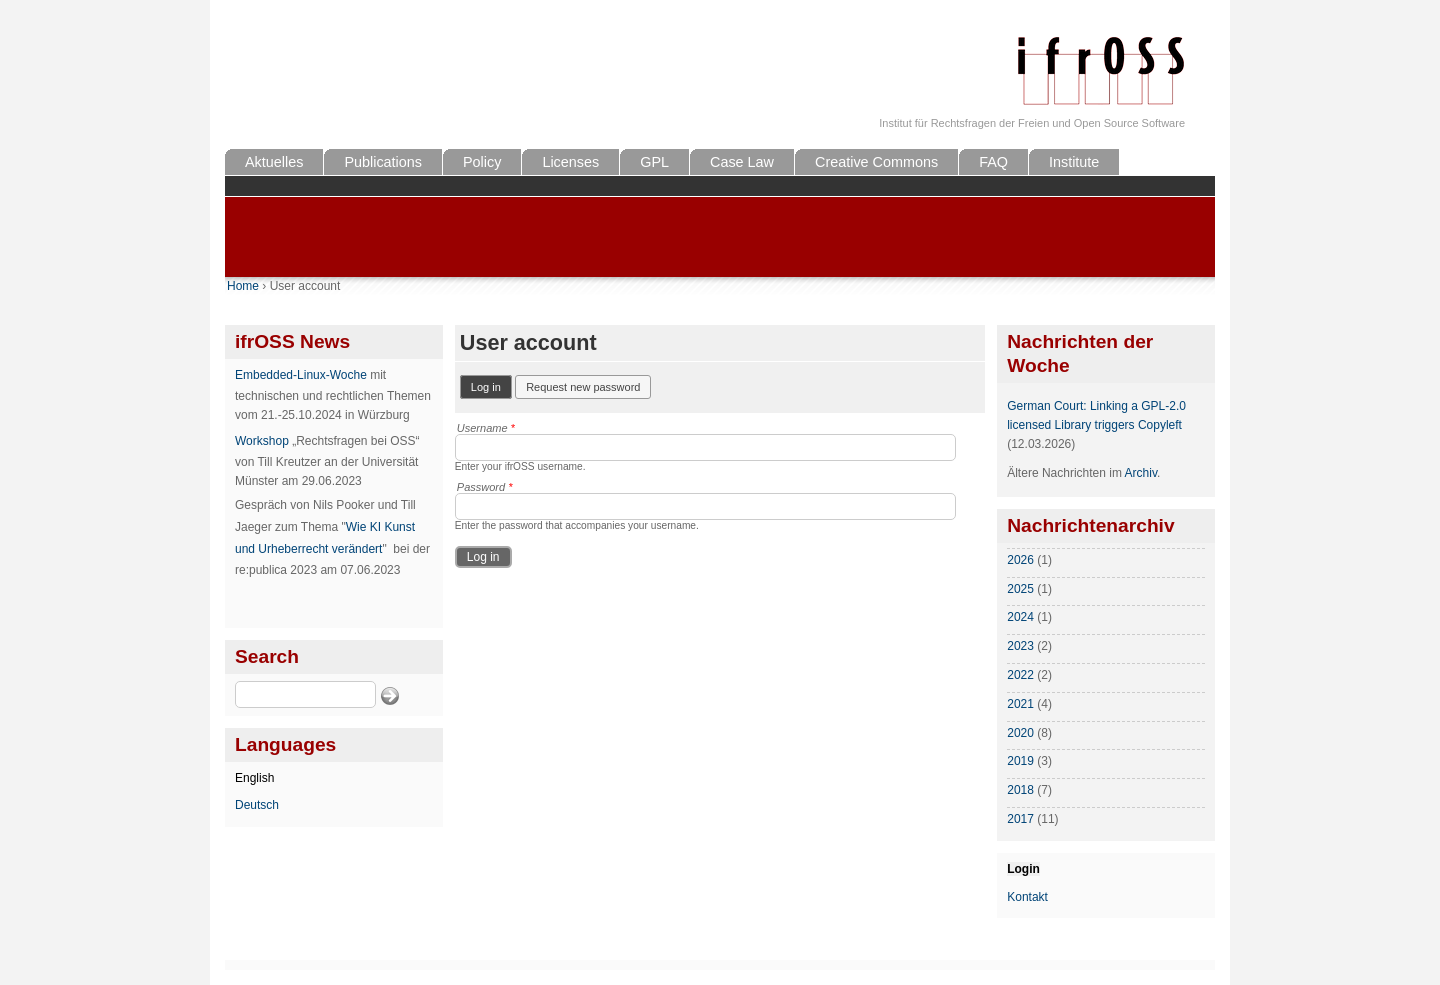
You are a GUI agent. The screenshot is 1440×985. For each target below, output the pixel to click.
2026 (1020, 560)
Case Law (742, 162)
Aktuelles (274, 162)
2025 (1020, 589)
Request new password (583, 387)
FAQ (993, 162)
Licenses (570, 162)
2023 (1020, 646)
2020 (1020, 733)
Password (485, 487)
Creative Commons (876, 162)
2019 (1020, 761)
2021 (1020, 704)
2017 (1020, 819)
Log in (491, 385)
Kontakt (1027, 897)
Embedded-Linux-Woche (301, 375)
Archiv (1141, 473)
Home (243, 286)
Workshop (262, 441)
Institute (1074, 162)
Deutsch (257, 805)
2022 (1020, 675)
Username (486, 428)
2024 (1020, 617)
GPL (654, 162)
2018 (1020, 790)
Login (1023, 869)
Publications (383, 162)
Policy (482, 162)
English (254, 778)
